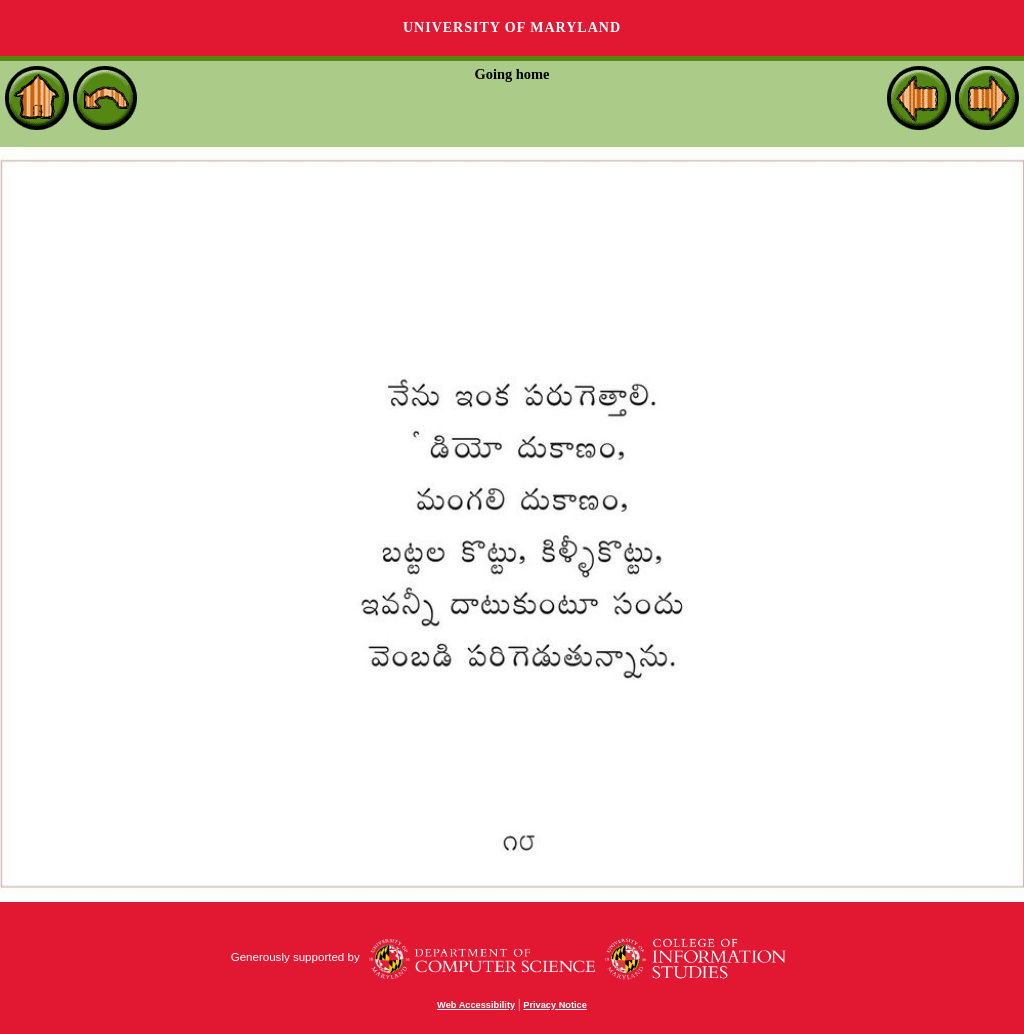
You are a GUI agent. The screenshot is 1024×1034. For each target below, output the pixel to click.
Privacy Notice (555, 1005)
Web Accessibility (476, 1005)
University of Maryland (512, 27)
